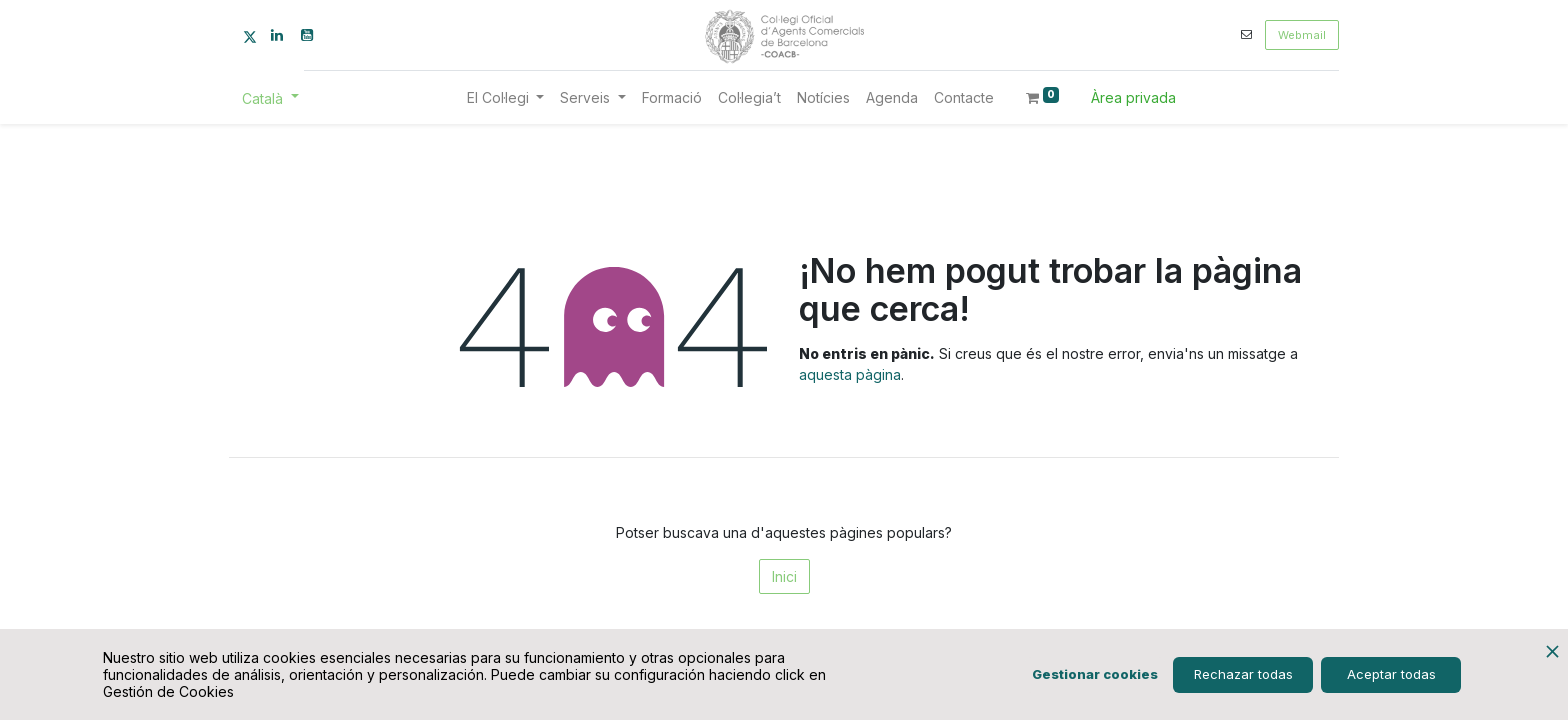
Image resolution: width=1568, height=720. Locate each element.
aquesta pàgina (850, 374)
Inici (784, 576)
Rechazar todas (1243, 674)
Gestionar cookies (1095, 674)
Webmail (1302, 35)
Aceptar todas (1391, 674)
